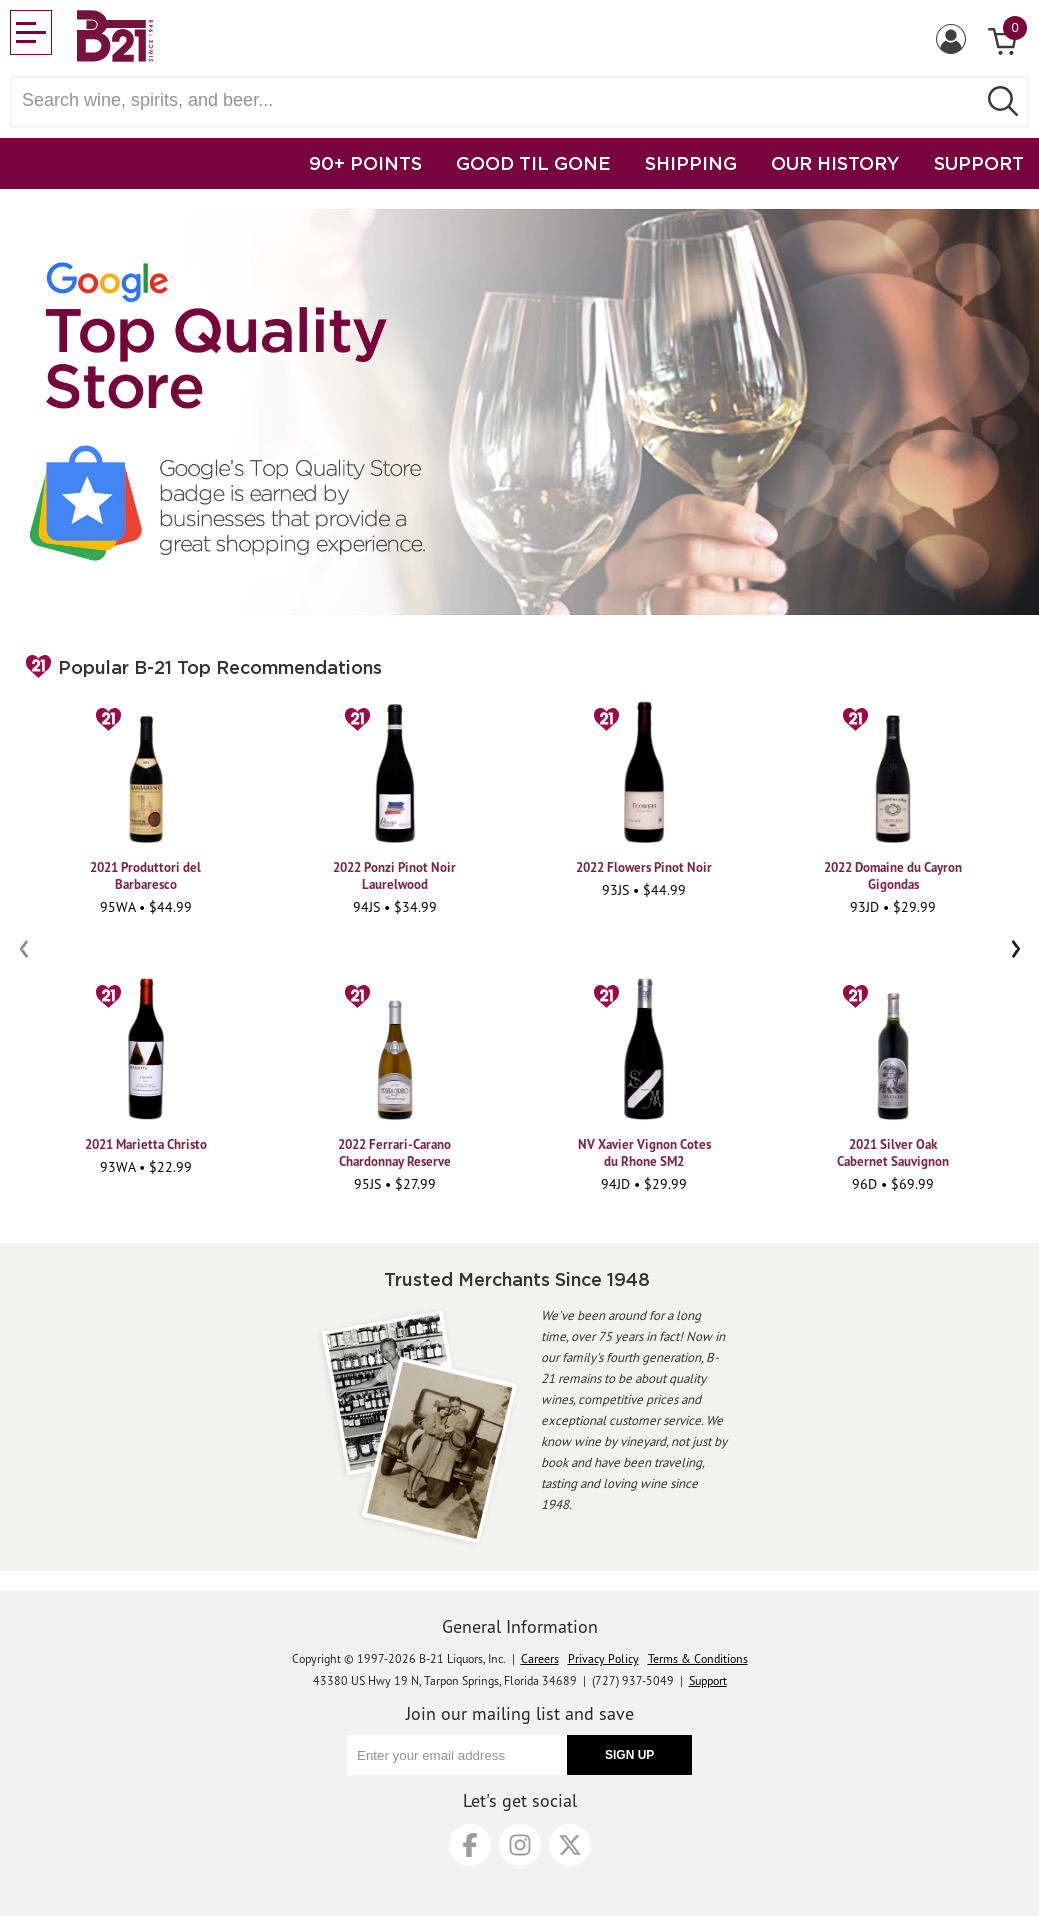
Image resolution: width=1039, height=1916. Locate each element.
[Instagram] (520, 1845)
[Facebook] (470, 1845)
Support (708, 1680)
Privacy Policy (603, 1658)
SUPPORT (979, 163)
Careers (540, 1658)
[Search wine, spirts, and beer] (499, 100)
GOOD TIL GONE (533, 163)
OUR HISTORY (835, 163)
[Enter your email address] (457, 1755)
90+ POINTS (365, 163)
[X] (570, 1845)
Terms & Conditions (698, 1658)
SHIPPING (691, 163)
